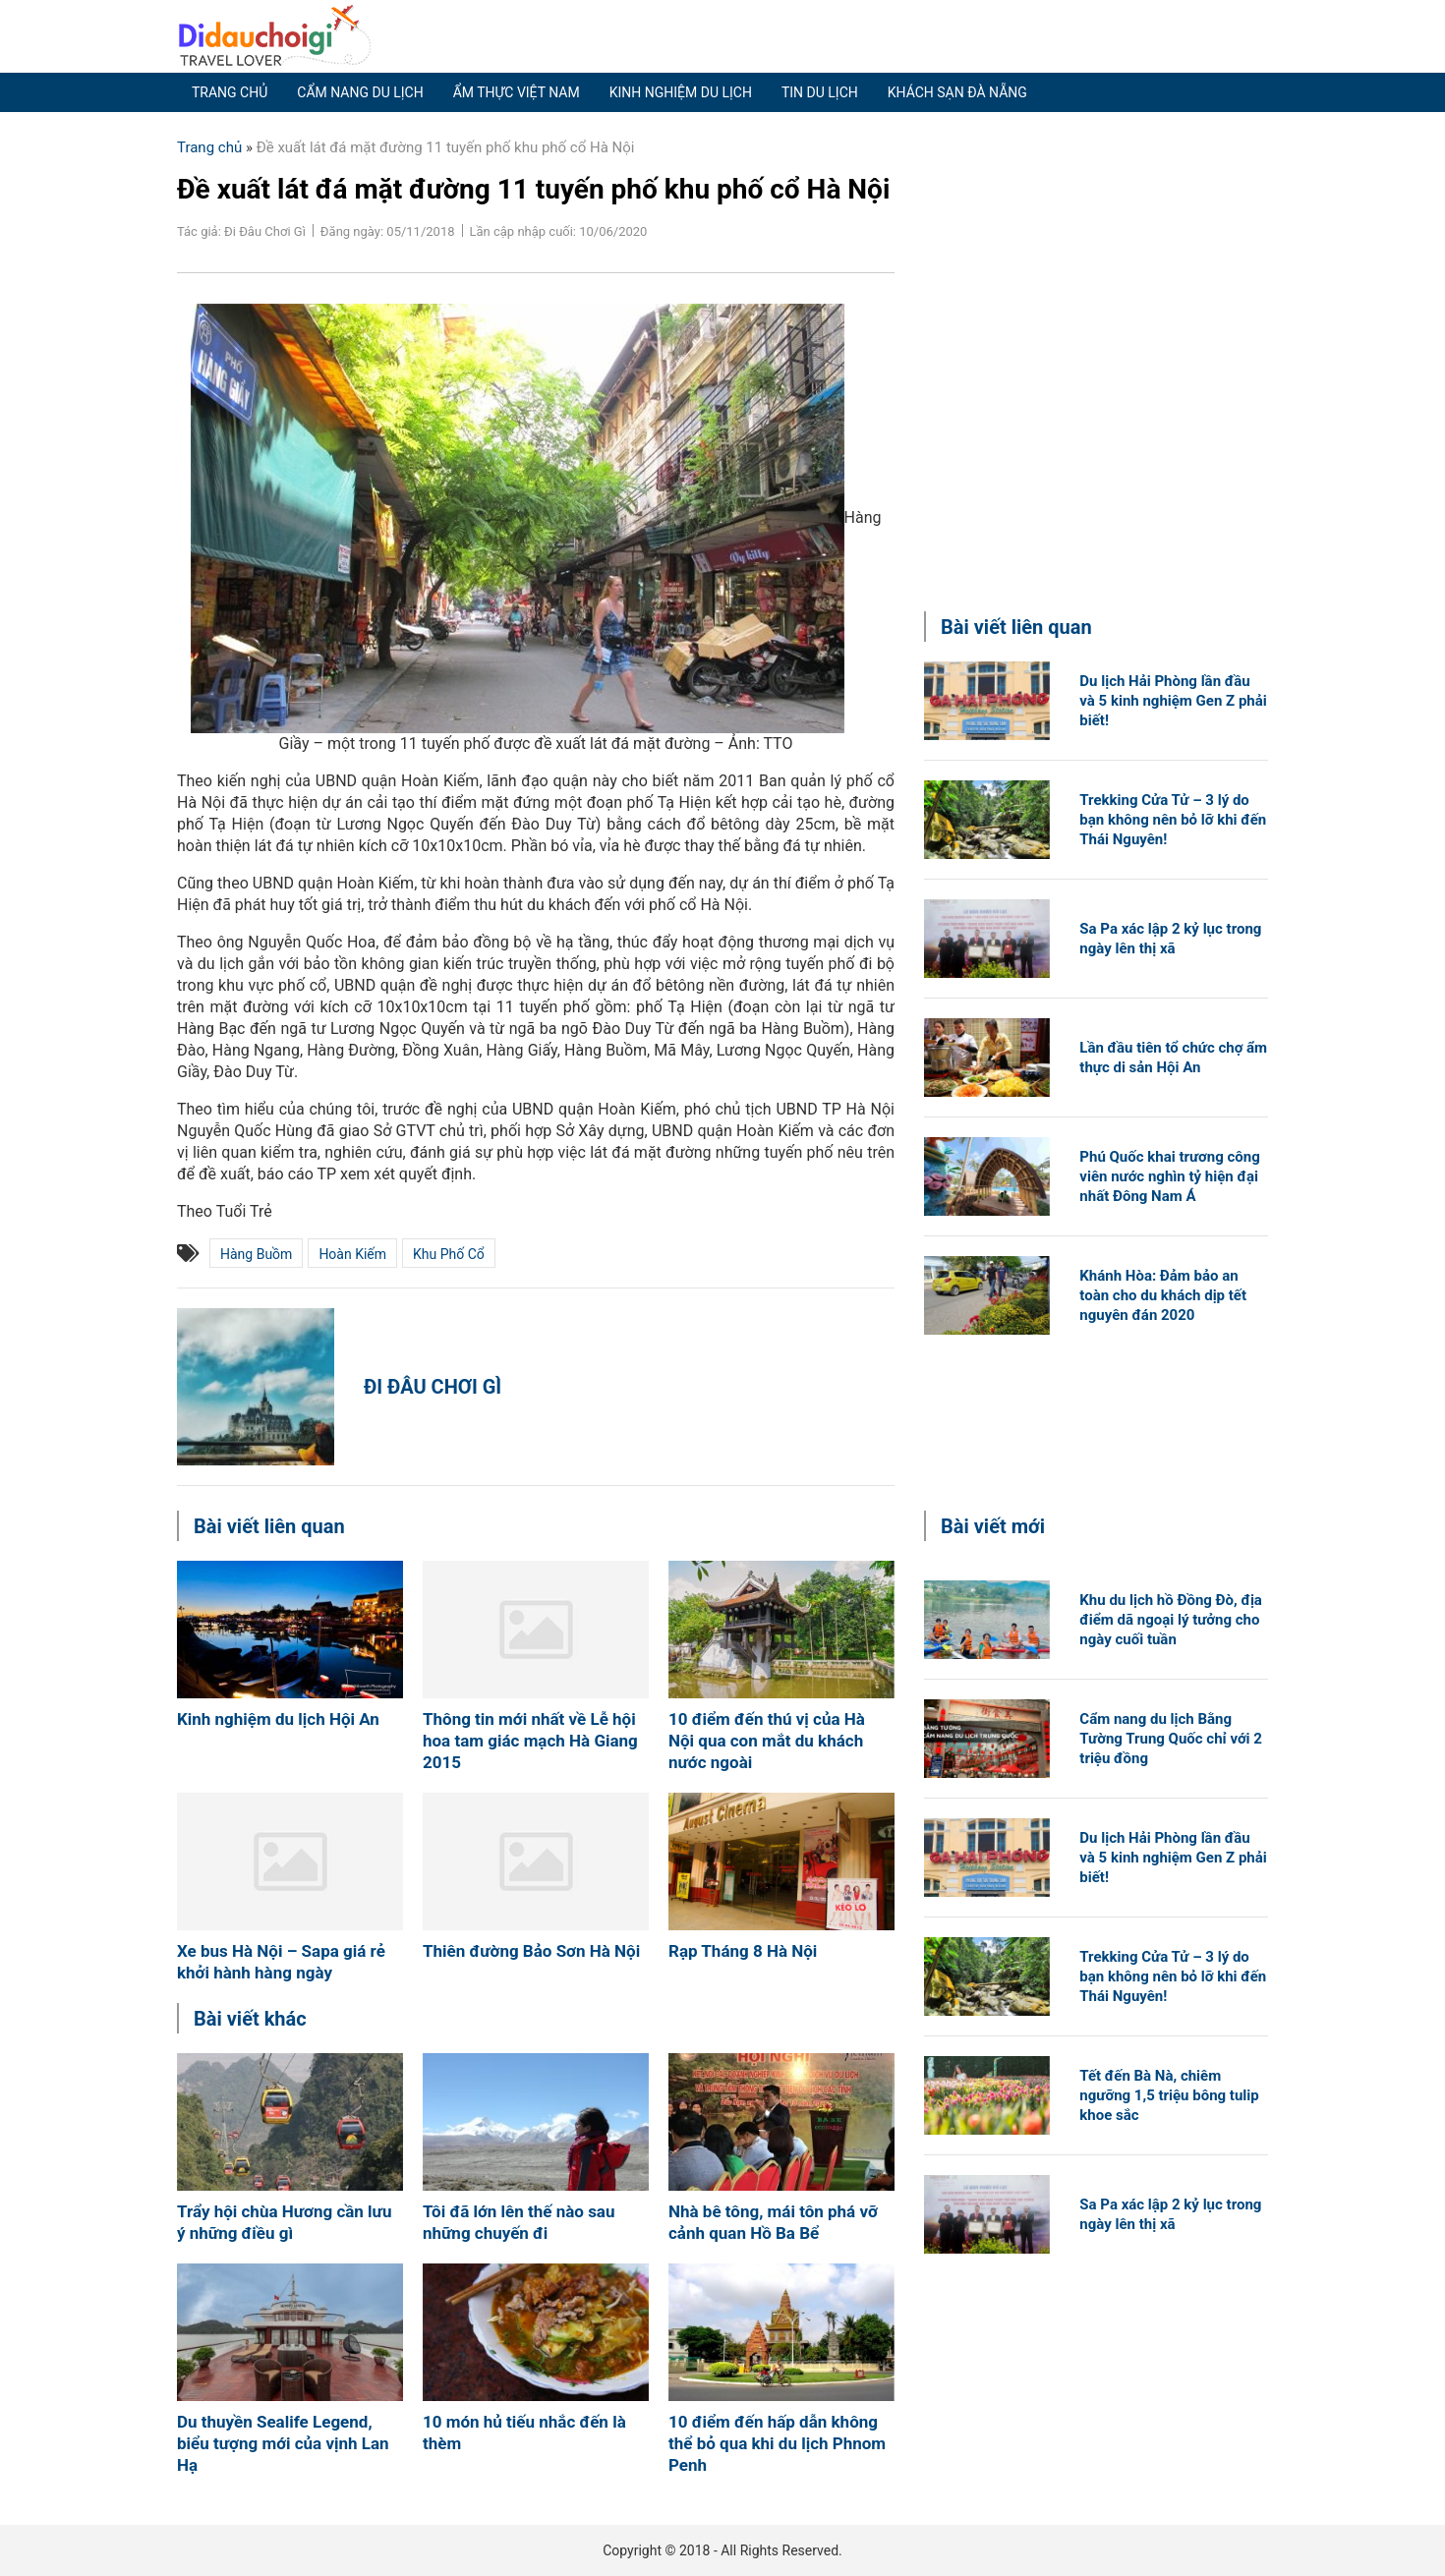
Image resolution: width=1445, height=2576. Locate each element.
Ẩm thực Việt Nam (516, 92)
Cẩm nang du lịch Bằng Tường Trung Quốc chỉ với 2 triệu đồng (1170, 1738)
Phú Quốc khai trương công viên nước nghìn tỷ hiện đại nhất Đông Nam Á (1169, 1176)
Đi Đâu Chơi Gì (432, 1387)
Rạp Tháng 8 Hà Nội (742, 1951)
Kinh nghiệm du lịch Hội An (278, 1719)
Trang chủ (229, 92)
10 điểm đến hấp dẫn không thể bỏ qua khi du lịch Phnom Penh (777, 2443)
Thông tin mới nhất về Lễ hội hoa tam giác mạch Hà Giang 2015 (530, 1740)
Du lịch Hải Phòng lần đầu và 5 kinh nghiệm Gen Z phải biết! (1172, 700)
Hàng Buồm (256, 1254)
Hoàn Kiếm (352, 1254)
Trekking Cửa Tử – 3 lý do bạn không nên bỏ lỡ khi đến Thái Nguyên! (1172, 819)
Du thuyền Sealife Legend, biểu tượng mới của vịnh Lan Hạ (283, 2443)
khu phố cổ (449, 1254)
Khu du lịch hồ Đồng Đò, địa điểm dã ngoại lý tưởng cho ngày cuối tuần (1170, 1619)
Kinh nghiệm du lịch (680, 92)
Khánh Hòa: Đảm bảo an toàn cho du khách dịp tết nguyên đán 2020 (1162, 1295)
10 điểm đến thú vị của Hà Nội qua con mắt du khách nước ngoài (766, 1740)
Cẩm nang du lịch (360, 92)
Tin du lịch (819, 92)
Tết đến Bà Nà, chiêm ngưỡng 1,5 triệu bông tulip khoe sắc (1168, 2095)
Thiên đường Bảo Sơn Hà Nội (531, 1951)
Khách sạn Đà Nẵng (957, 92)
